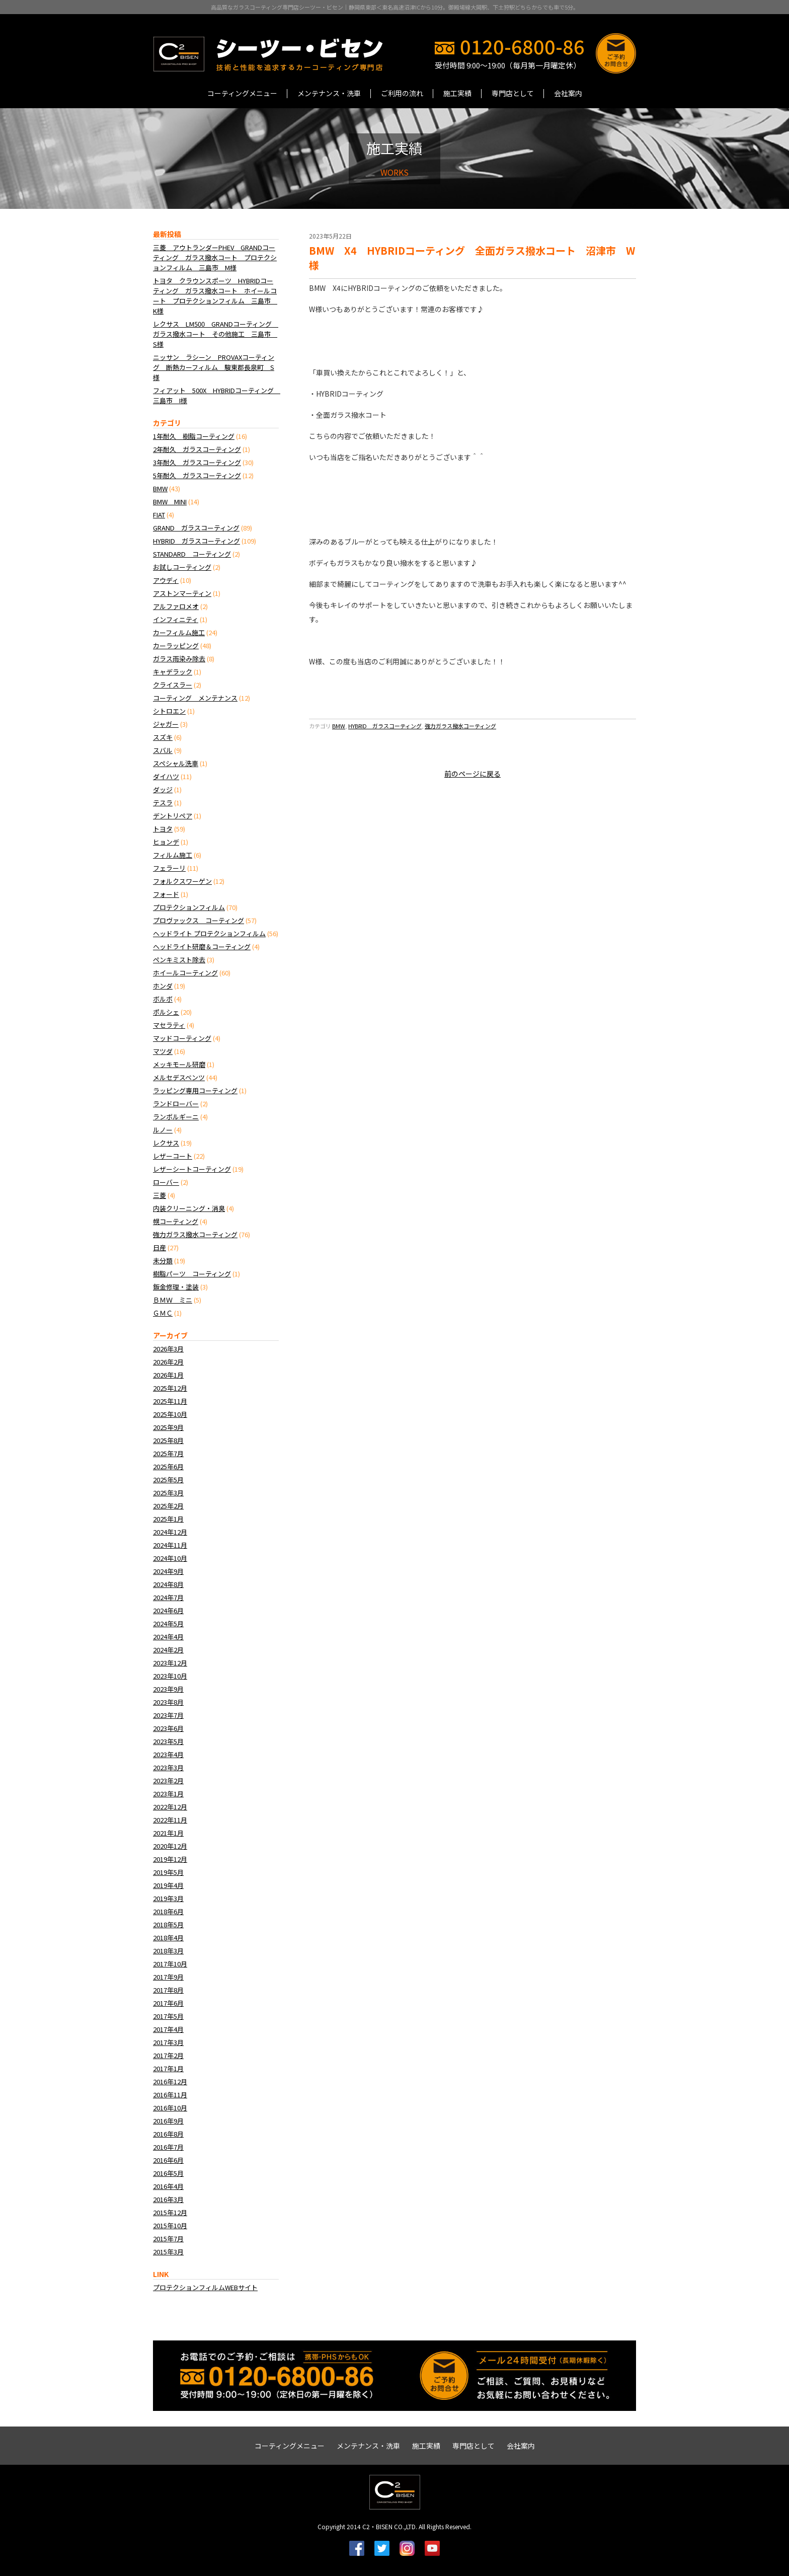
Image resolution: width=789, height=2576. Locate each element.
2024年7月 (168, 1597)
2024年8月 (168, 1584)
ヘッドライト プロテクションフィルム (209, 933)
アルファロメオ (176, 606)
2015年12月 (170, 2212)
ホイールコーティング (185, 972)
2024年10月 (170, 1558)
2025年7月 (168, 1453)
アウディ (166, 580)
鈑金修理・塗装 (176, 1287)
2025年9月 (168, 1427)
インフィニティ (175, 619)
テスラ (163, 802)
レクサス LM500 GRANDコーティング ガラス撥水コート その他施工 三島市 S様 (215, 334)
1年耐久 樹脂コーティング (193, 436)
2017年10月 (170, 1963)
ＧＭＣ (163, 1313)
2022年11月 (170, 1820)
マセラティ (169, 1025)
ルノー (163, 1129)
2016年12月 (170, 2081)
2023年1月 (168, 1793)
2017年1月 (168, 2068)
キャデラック (172, 671)
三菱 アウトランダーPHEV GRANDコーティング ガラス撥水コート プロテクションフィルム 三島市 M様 (215, 257)
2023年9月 (168, 1689)
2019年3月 (168, 1898)
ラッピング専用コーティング (195, 1090)
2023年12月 (170, 1663)
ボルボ (163, 999)
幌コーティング (175, 1221)
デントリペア (172, 815)
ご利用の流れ (402, 93)
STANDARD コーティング (192, 554)
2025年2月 (168, 1505)
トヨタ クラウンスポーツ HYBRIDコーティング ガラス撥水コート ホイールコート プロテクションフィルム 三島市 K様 (215, 296)
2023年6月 (168, 1728)
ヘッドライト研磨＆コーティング (202, 946)
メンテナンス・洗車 (329, 93)
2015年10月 (170, 2225)
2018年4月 (168, 1937)
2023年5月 (168, 1741)
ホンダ (163, 986)
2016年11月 (170, 2094)
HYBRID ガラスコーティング (385, 726)
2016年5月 (168, 2173)
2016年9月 (168, 2121)
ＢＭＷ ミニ (172, 1300)
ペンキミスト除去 (179, 959)
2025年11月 (170, 1401)
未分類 (163, 1260)
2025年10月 (170, 1414)
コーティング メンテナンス (195, 698)
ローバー (166, 1182)
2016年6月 (168, 2160)
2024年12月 (170, 1532)
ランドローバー (176, 1103)
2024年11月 (170, 1545)
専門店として (513, 93)
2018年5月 (168, 1924)
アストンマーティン (182, 593)
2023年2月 (168, 1780)
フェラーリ (169, 868)
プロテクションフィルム (189, 907)
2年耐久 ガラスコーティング (197, 449)
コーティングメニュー (242, 93)
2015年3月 (168, 2251)
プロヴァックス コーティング (198, 920)
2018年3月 (168, 1950)
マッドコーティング (182, 1038)
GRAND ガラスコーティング (196, 528)
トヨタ (163, 829)
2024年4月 (168, 1636)
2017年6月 (168, 2003)
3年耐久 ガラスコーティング (197, 462)
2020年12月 (170, 1846)
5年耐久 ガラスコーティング (197, 475)
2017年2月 (168, 2055)
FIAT (159, 514)
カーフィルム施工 (179, 632)
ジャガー (166, 724)
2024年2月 (168, 1649)
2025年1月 (168, 1519)
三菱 (159, 1195)
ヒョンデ (166, 842)
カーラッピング (176, 645)
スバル (163, 750)
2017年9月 (168, 1977)
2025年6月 (168, 1466)
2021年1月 (168, 1833)
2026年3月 (168, 1348)
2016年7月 (168, 2147)
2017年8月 (168, 1990)
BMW (338, 726)
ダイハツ (166, 776)
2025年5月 (168, 1479)
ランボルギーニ (176, 1116)
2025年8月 (168, 1440)
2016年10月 (170, 2107)
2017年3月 (168, 2042)
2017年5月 (168, 2016)
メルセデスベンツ (179, 1077)
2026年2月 (168, 1362)
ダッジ (163, 789)
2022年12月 (170, 1806)
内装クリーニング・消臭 (189, 1208)
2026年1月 (168, 1375)
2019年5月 (168, 1872)
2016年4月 (168, 2186)
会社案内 (568, 93)
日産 (159, 1247)
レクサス (166, 1143)
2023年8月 (168, 1702)
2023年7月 (168, 1715)
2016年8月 (168, 2134)
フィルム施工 (172, 855)
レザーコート (172, 1156)
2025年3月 (168, 1492)
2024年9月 (168, 1571)
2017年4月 (168, 2029)
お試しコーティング (182, 567)
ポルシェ (166, 1012)
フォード (166, 894)
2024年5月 (168, 1623)
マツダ (163, 1051)
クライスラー (172, 685)
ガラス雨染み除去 (179, 658)
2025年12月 (170, 1388)
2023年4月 (168, 1754)
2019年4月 (168, 1885)
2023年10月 (170, 1676)
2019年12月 (170, 1859)
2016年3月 (168, 2199)
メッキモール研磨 (179, 1064)
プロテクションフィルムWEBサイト (205, 2287)
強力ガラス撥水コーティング (460, 726)
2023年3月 (168, 1767)
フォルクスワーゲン (182, 881)
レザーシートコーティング (192, 1169)
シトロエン (169, 711)
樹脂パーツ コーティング (192, 1273)
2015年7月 (168, 2238)
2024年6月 (168, 1610)
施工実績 (457, 93)
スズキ (163, 737)
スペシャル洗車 (175, 763)
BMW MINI (170, 501)
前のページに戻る (472, 774)
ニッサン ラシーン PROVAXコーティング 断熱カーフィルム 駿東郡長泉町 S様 (213, 367)
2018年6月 (168, 1911)
